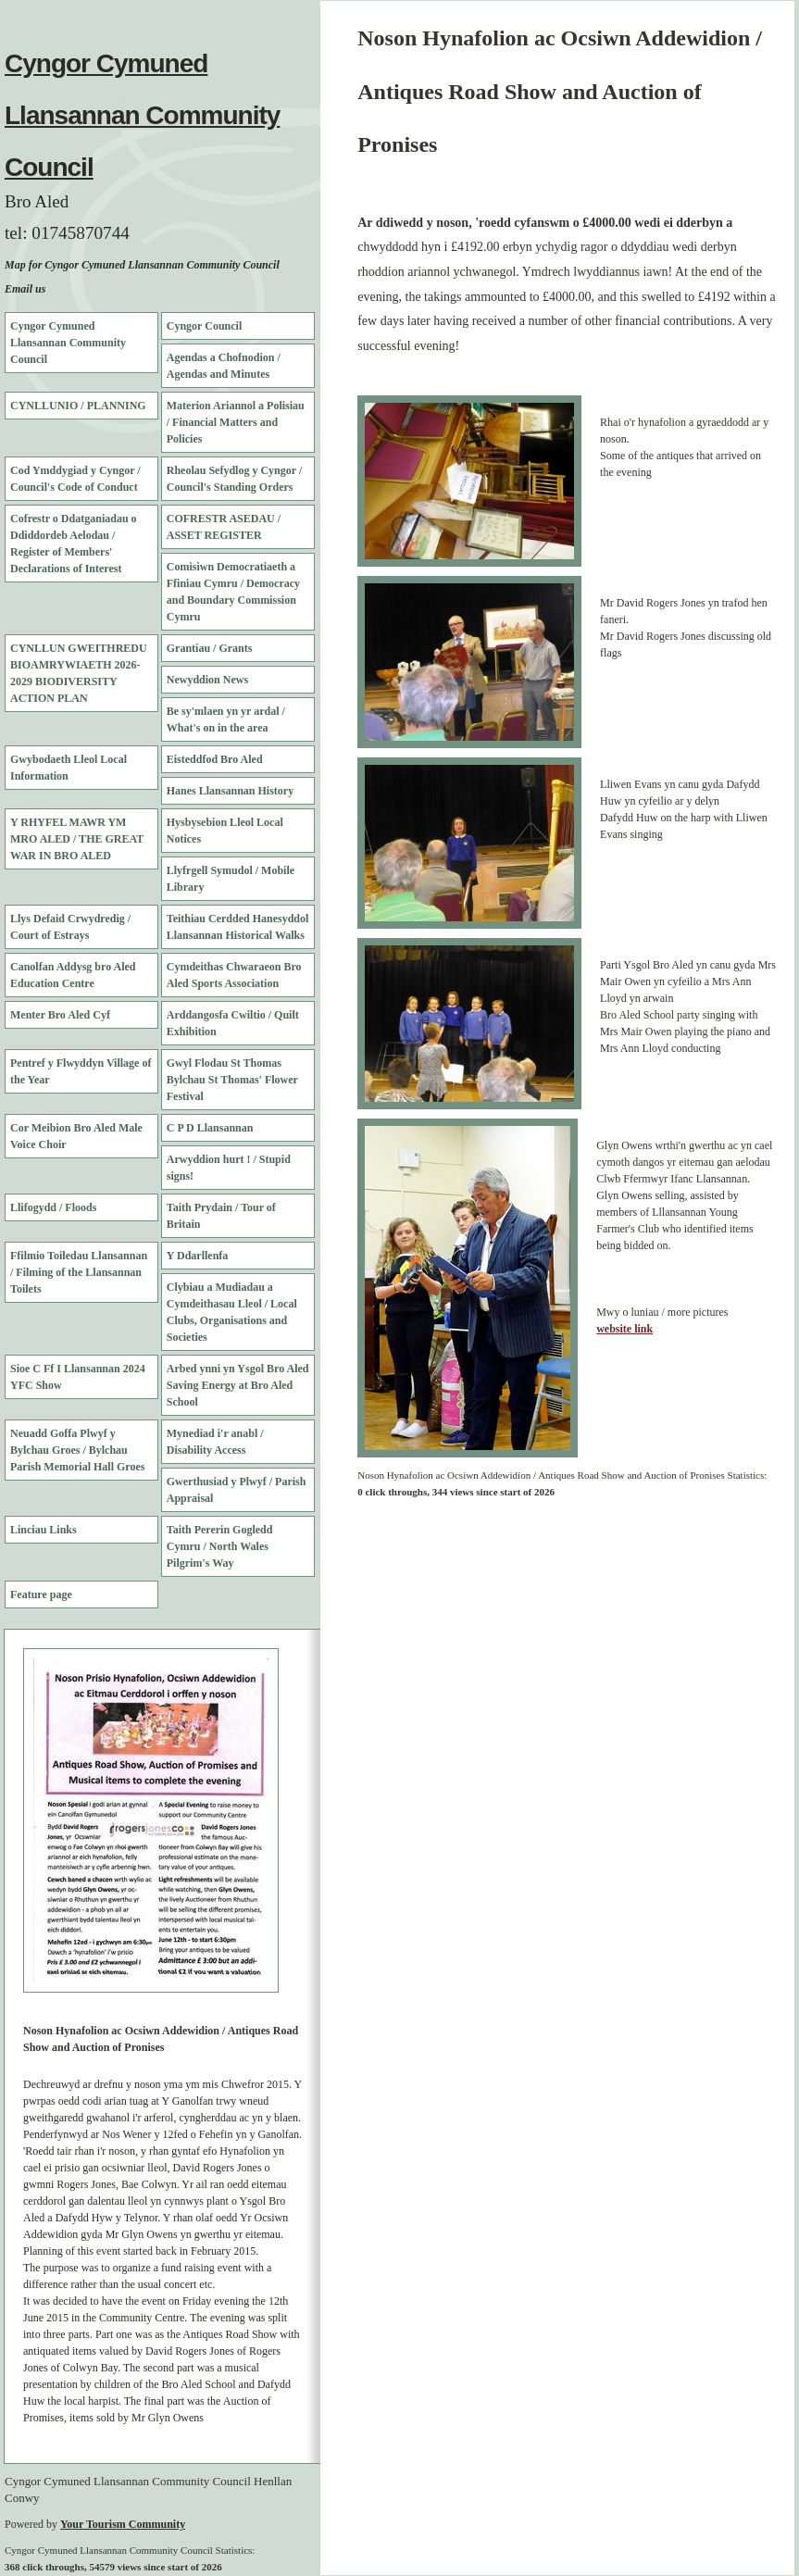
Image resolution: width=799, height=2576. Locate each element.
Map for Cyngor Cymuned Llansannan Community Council (142, 264)
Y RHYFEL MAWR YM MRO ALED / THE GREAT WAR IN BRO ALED (77, 839)
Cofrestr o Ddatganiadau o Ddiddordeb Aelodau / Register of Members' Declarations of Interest (73, 543)
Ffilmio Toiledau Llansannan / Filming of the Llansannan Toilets (78, 1272)
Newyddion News (207, 679)
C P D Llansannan (210, 1127)
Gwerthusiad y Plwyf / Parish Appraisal (236, 1490)
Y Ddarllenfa (198, 1255)
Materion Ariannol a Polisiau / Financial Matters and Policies (236, 422)
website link (624, 1328)
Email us (25, 288)
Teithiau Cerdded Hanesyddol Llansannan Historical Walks (238, 927)
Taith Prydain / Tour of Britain (221, 1216)
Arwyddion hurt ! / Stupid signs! (229, 1167)
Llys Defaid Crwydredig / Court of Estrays (70, 927)
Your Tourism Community (122, 2524)
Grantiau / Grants (210, 648)
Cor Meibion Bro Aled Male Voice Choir (76, 1136)
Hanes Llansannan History (230, 790)
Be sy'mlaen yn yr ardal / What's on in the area (226, 719)
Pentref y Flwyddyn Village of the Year (80, 1071)
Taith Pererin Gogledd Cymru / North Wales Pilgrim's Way (220, 1546)
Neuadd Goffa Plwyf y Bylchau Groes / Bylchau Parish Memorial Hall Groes (77, 1450)
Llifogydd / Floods (53, 1207)
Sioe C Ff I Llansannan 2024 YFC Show (77, 1377)
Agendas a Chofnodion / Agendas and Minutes (224, 366)
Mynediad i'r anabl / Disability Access (215, 1442)
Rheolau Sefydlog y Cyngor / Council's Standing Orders (234, 479)
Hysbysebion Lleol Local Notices (225, 830)
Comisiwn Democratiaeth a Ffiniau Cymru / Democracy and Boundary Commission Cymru (233, 591)
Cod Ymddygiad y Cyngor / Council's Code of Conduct (75, 479)
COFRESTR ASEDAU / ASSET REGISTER (224, 527)
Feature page (41, 1594)
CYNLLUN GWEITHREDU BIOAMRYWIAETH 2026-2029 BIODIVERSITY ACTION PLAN (78, 673)
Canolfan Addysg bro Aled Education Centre (73, 975)
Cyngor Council (204, 325)
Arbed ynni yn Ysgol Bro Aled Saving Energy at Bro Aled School (238, 1385)
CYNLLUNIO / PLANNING (78, 405)
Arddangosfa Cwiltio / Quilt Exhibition (233, 1023)
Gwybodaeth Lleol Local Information (68, 767)
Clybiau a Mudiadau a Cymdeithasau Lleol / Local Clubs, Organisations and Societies (232, 1312)
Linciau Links (43, 1529)
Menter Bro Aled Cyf (60, 1014)
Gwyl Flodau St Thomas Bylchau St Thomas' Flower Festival (232, 1080)
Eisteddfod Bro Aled (215, 759)
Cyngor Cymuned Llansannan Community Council (142, 115)
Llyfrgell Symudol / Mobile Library (230, 879)
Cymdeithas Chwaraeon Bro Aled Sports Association (234, 975)
